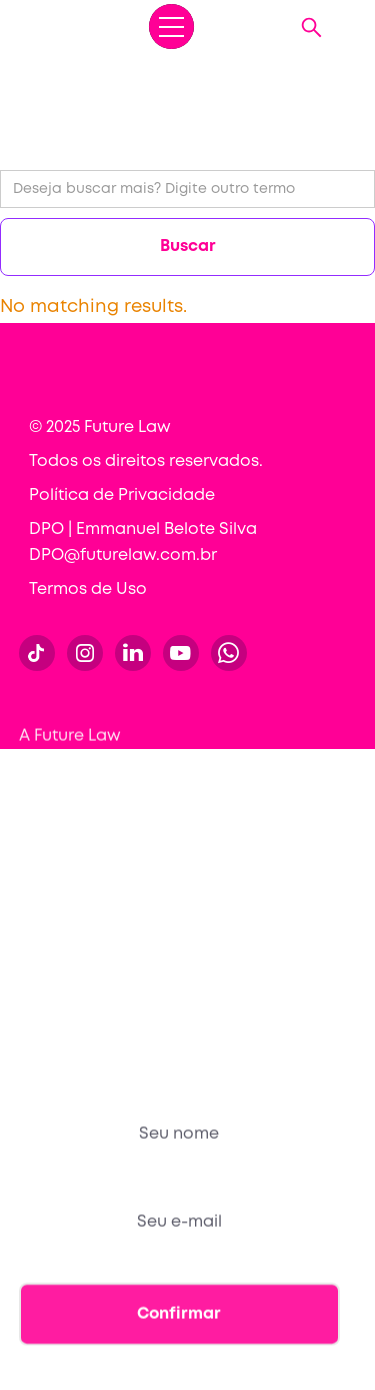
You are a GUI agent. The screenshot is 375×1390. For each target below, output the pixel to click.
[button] (171, 26)
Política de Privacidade (122, 495)
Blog (37, 905)
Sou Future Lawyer (92, 979)
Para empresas (79, 830)
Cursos (46, 793)
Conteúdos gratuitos (102, 868)
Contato (52, 942)
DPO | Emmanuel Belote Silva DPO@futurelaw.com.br (143, 542)
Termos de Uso (88, 589)
